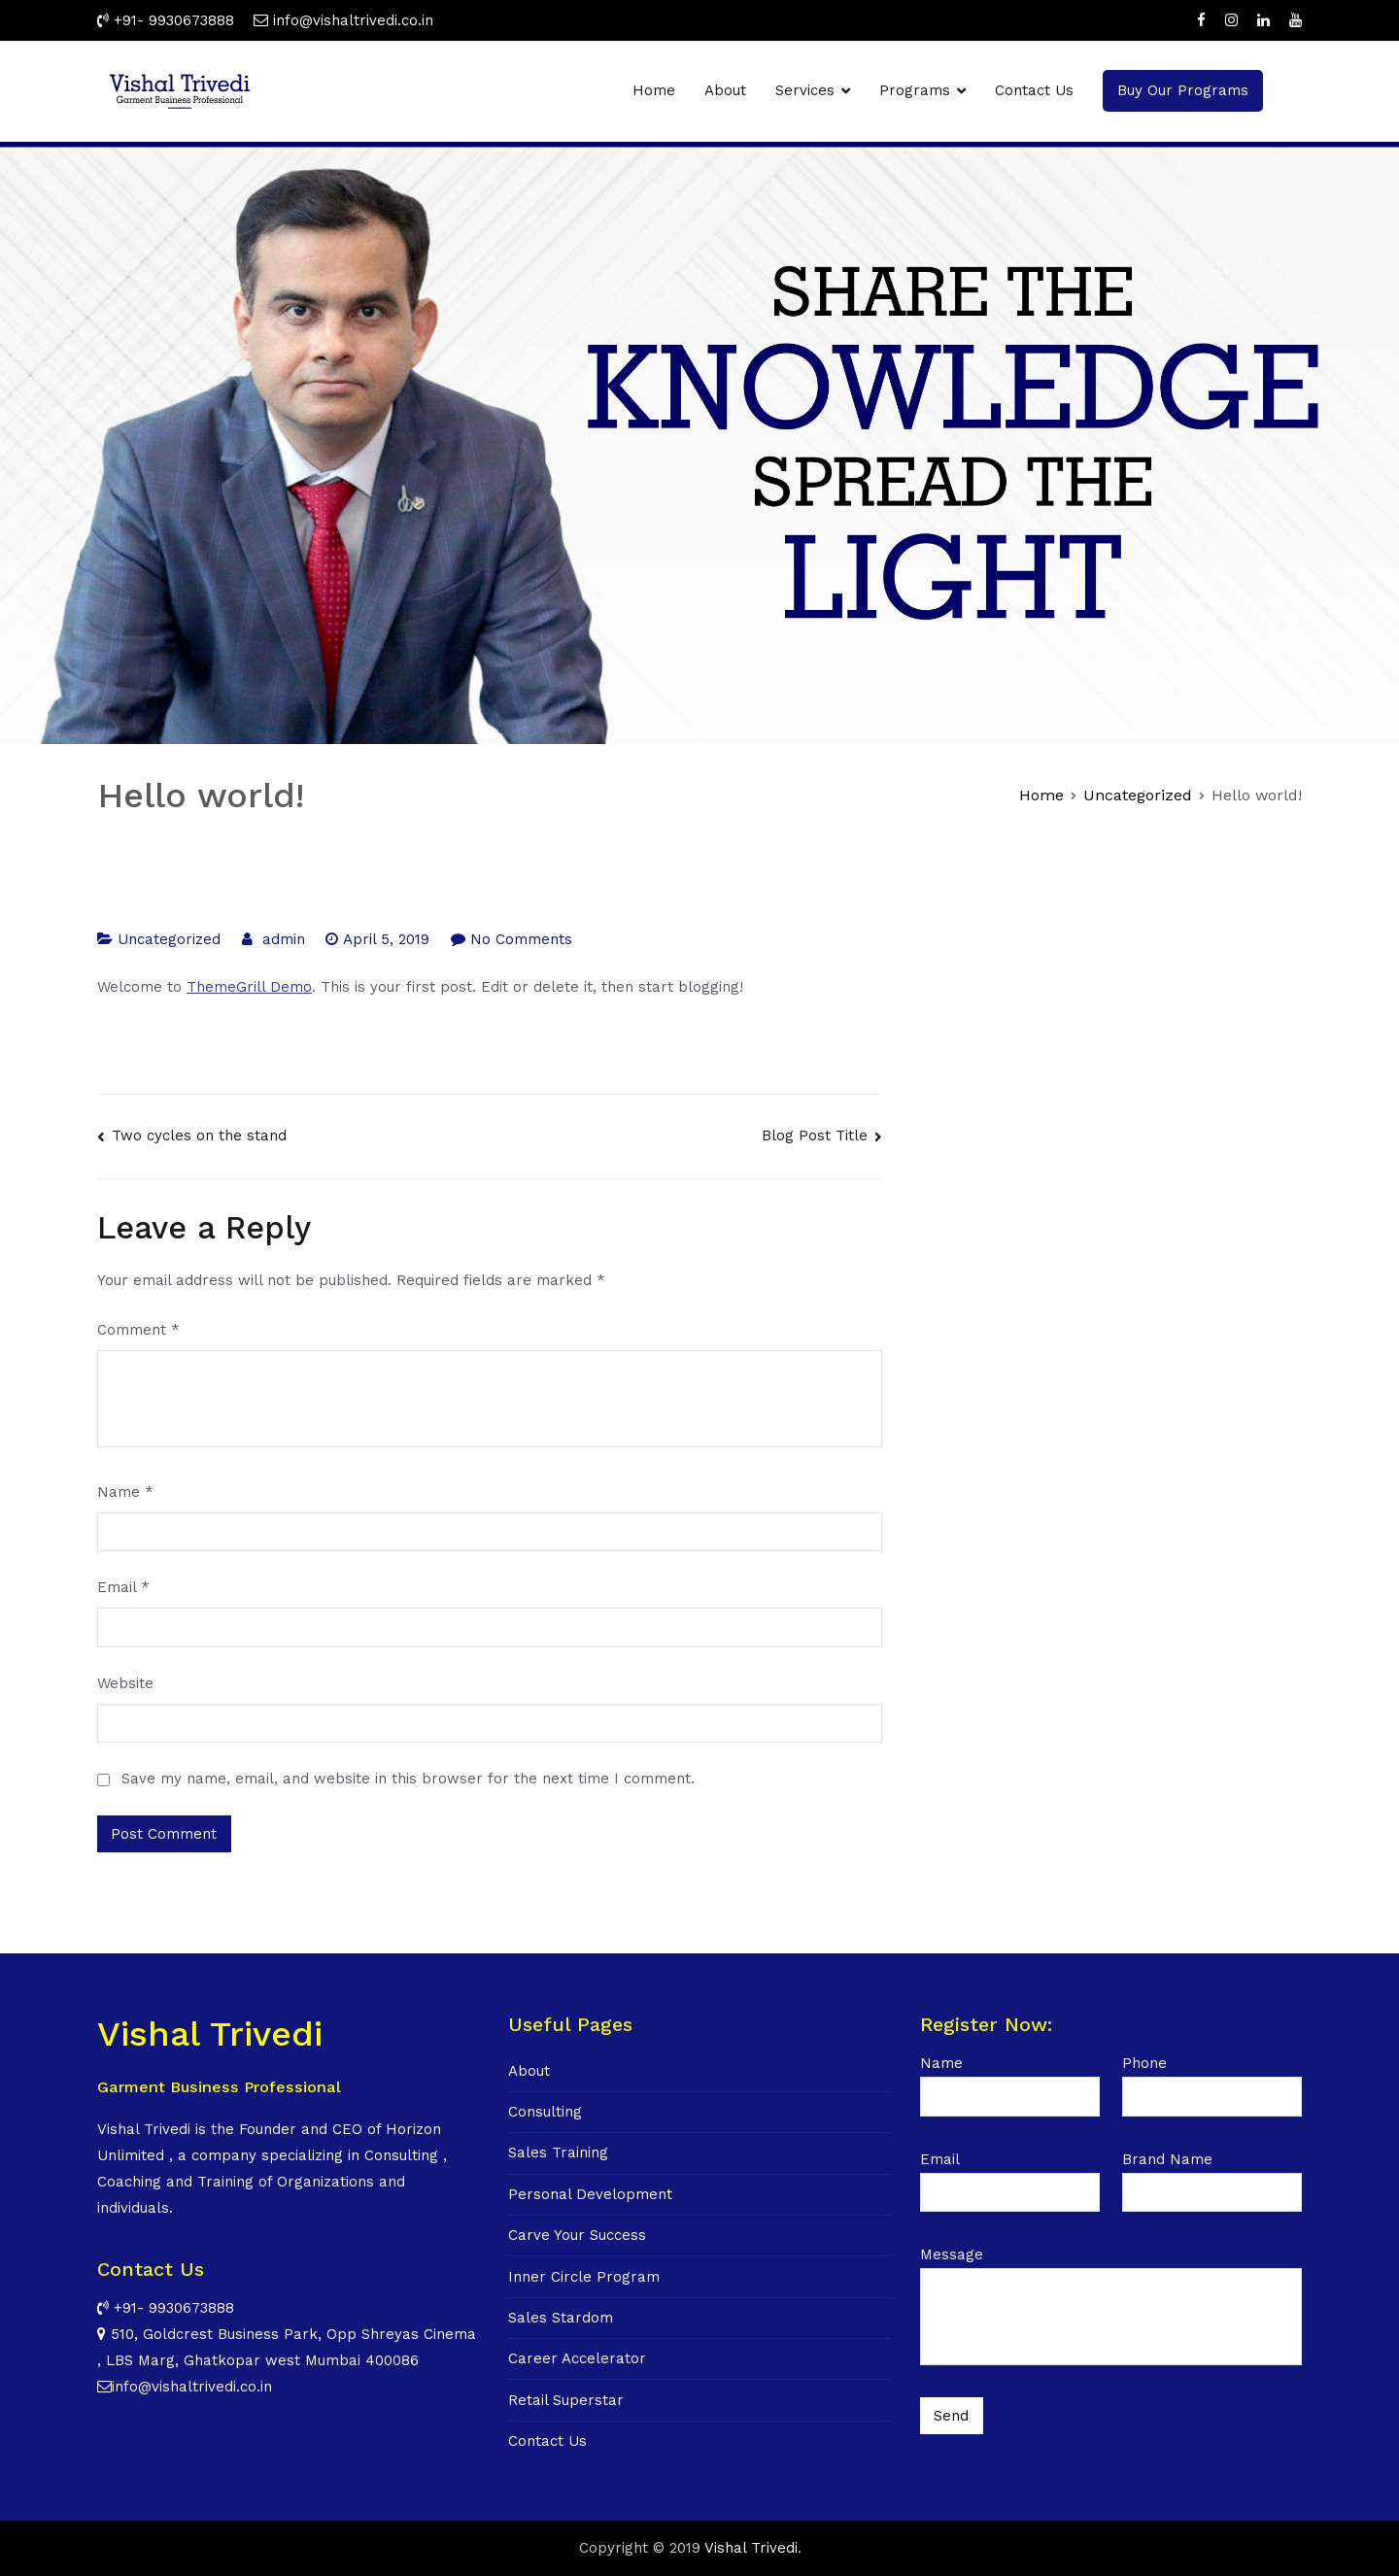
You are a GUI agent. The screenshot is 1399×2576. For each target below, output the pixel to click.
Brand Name (1212, 2176)
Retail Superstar (566, 2400)
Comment (138, 1330)
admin (283, 939)
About (725, 90)
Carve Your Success (577, 2235)
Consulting (545, 2111)
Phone (1212, 2079)
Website (125, 1683)
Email (123, 1587)
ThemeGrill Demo (249, 987)
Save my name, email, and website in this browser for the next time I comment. (408, 1778)
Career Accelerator (577, 2358)
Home (653, 90)
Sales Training (558, 2152)
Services (805, 90)
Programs (914, 90)
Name (125, 1492)
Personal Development (590, 2194)
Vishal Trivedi (751, 2548)
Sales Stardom (560, 2317)
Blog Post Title (815, 1135)
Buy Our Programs (1182, 90)
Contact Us (1034, 90)
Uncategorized (169, 939)
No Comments (521, 939)
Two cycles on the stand (199, 1135)
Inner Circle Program (584, 2277)
